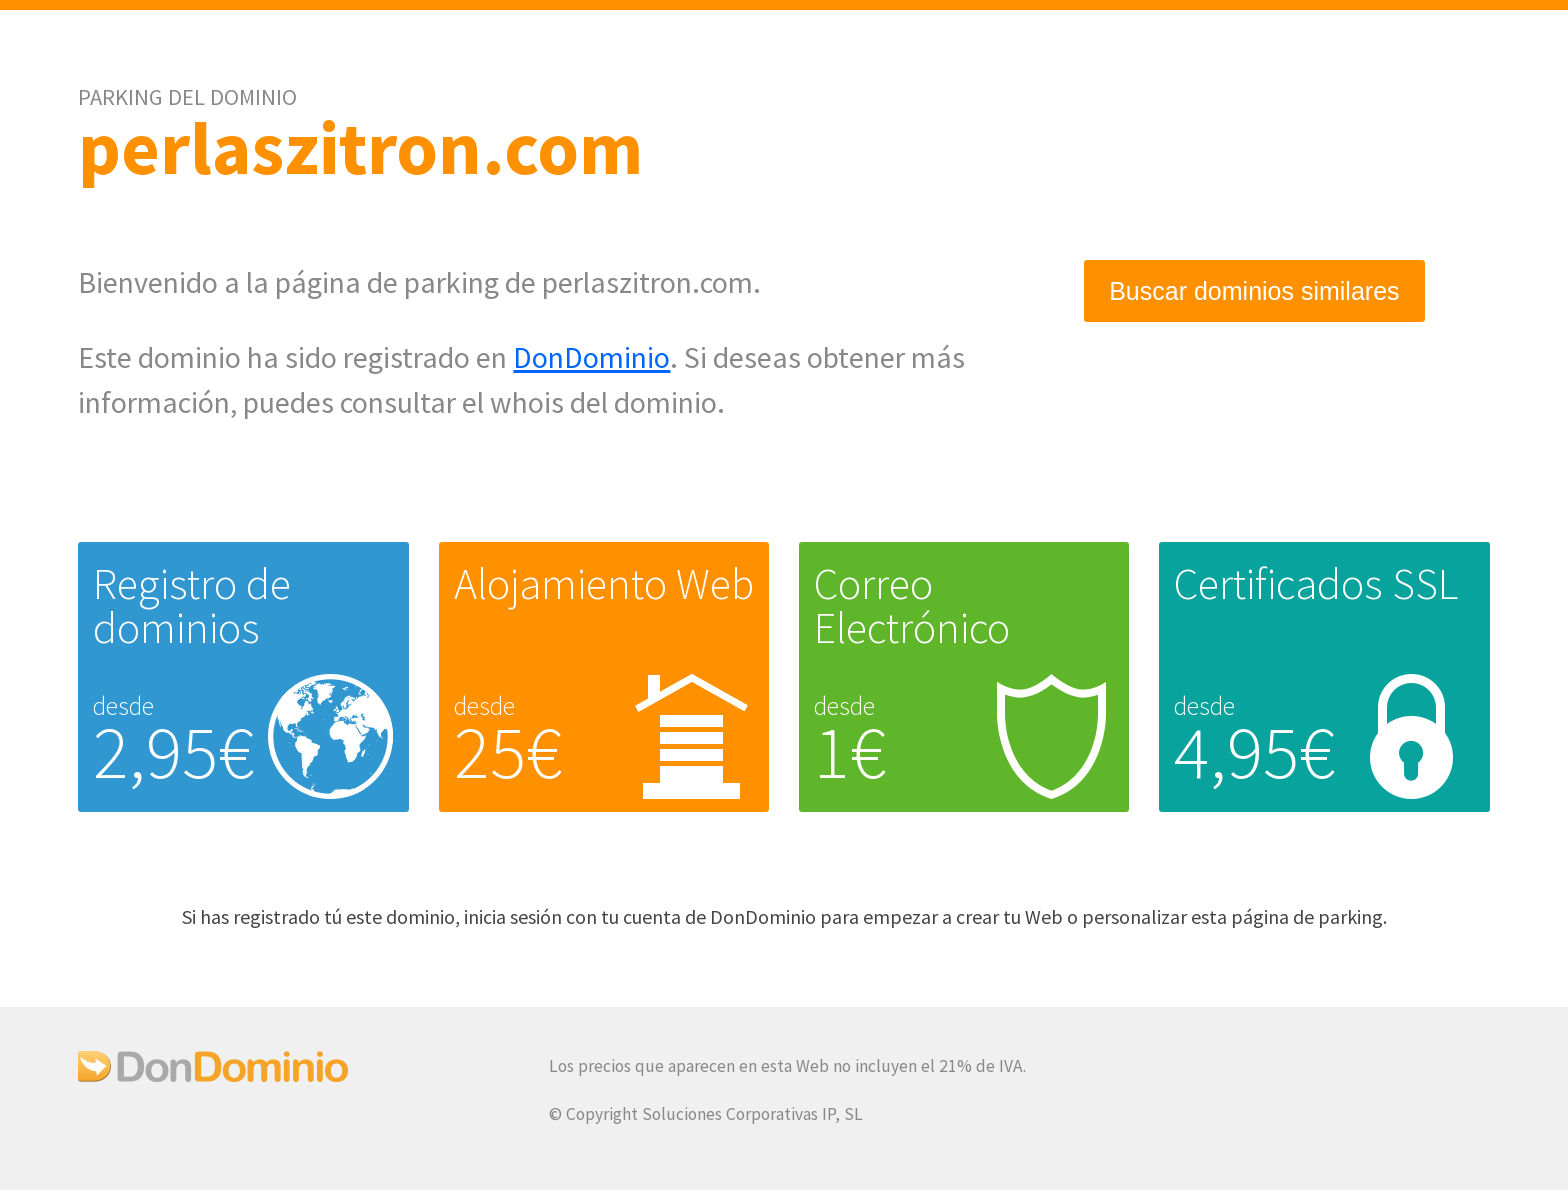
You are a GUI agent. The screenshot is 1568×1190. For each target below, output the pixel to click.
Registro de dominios (192, 605)
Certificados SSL (1316, 583)
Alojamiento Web (604, 583)
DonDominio (591, 357)
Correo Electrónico (912, 605)
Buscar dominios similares (1254, 291)
